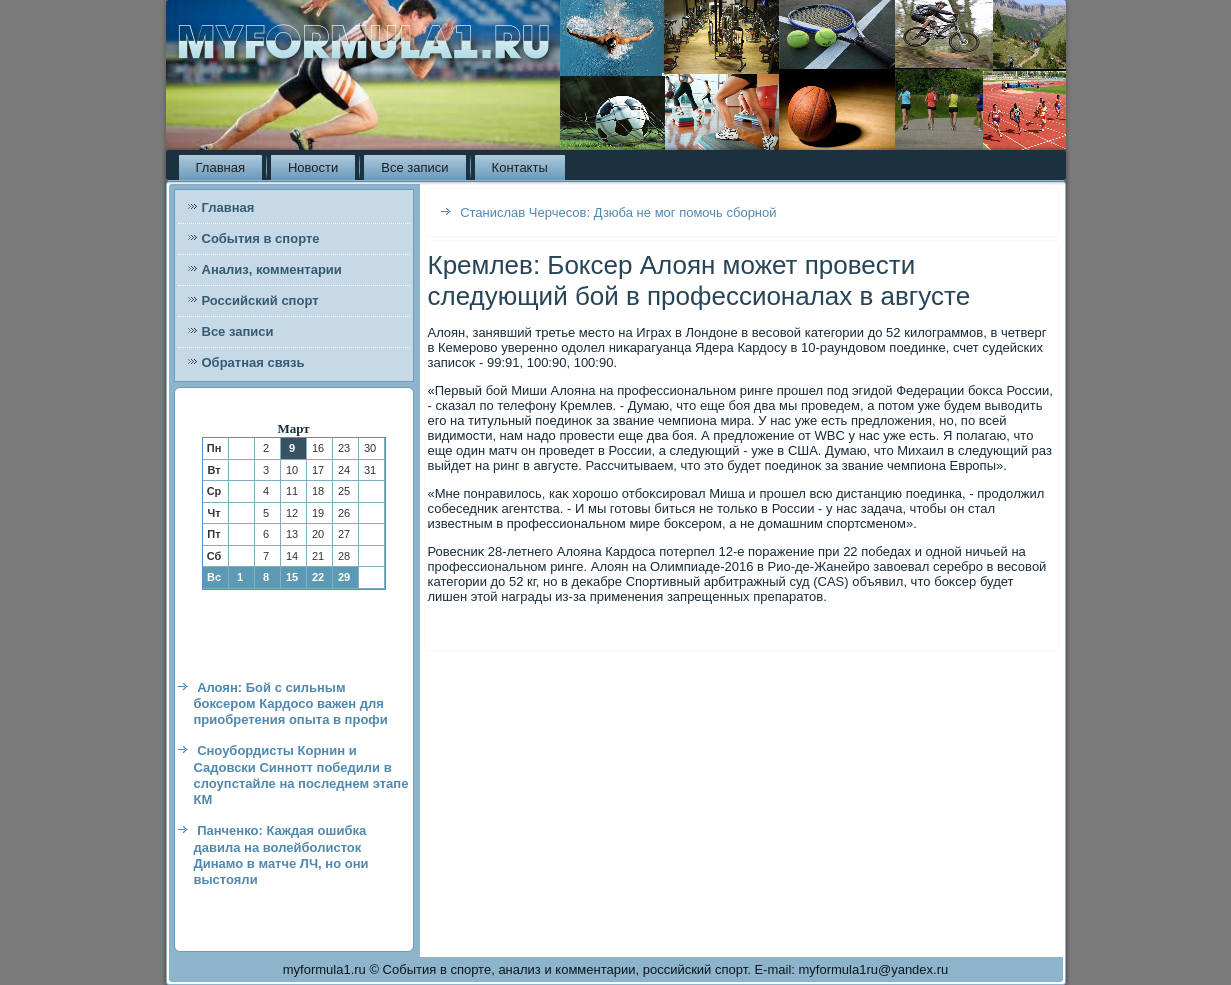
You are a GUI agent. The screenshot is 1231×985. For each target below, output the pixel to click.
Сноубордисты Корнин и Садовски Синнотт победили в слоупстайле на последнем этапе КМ (301, 775)
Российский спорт (260, 300)
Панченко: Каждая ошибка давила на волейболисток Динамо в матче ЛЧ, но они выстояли (281, 855)
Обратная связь (253, 362)
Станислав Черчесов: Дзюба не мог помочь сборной (618, 212)
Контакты (520, 167)
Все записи (414, 167)
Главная (220, 167)
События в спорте (261, 238)
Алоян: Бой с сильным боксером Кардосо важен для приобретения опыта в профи (291, 704)
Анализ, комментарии (272, 269)
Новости (313, 167)
